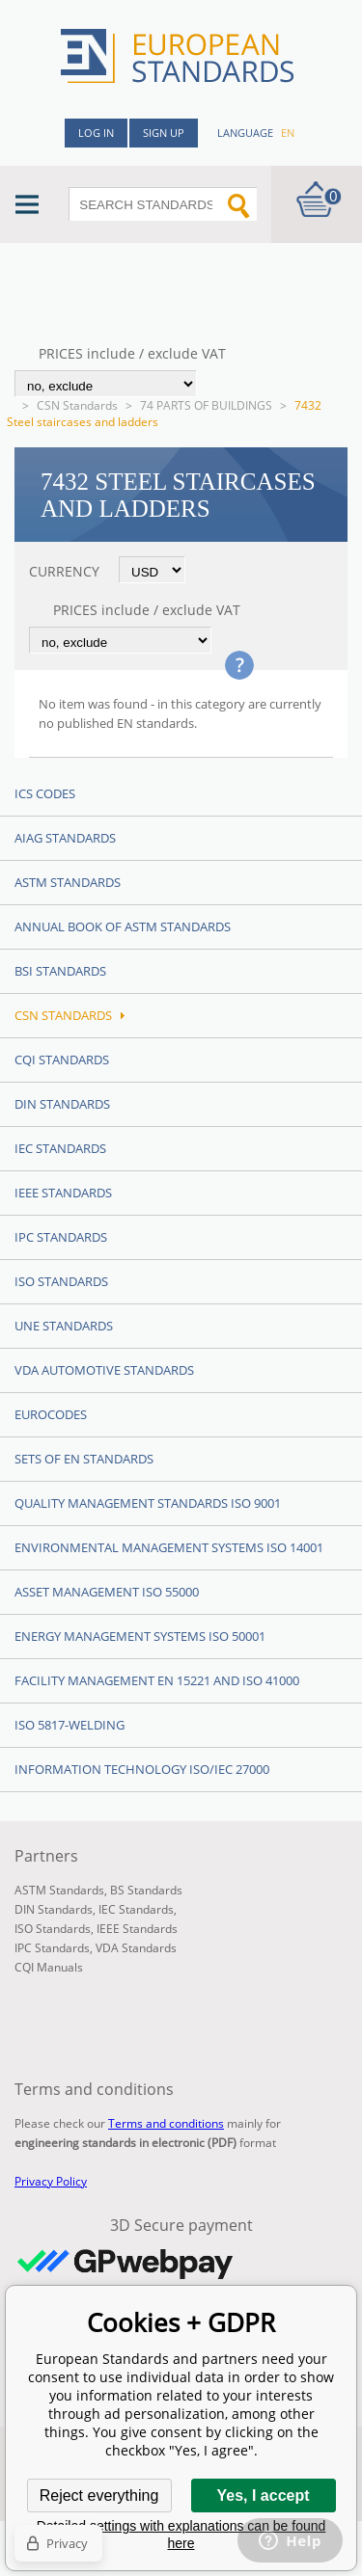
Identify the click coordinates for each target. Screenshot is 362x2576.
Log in (96, 132)
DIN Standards (62, 1104)
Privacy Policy (50, 2181)
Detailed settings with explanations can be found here (181, 2534)
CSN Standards (77, 405)
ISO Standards (61, 1281)
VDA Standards (136, 1948)
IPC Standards (60, 1237)
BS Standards (146, 1890)
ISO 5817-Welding (69, 1724)
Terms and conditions (166, 2123)
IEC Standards (60, 1148)
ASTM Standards (67, 882)
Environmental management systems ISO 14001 (168, 1547)
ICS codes (44, 793)
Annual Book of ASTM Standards (122, 926)
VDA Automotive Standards (104, 1370)
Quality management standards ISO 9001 (147, 1503)
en (287, 132)
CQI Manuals (48, 1967)
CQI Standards (61, 1059)
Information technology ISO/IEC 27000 (141, 1769)
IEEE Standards (63, 1192)
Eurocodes (50, 1414)
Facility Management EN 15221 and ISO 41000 (156, 1680)
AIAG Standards (65, 837)
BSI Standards (60, 970)
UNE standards (63, 1325)
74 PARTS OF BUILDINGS (206, 405)
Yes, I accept (262, 2495)
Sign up (163, 132)
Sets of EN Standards (83, 1458)
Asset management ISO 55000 (106, 1591)
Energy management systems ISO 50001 (139, 1636)
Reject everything (99, 2495)
